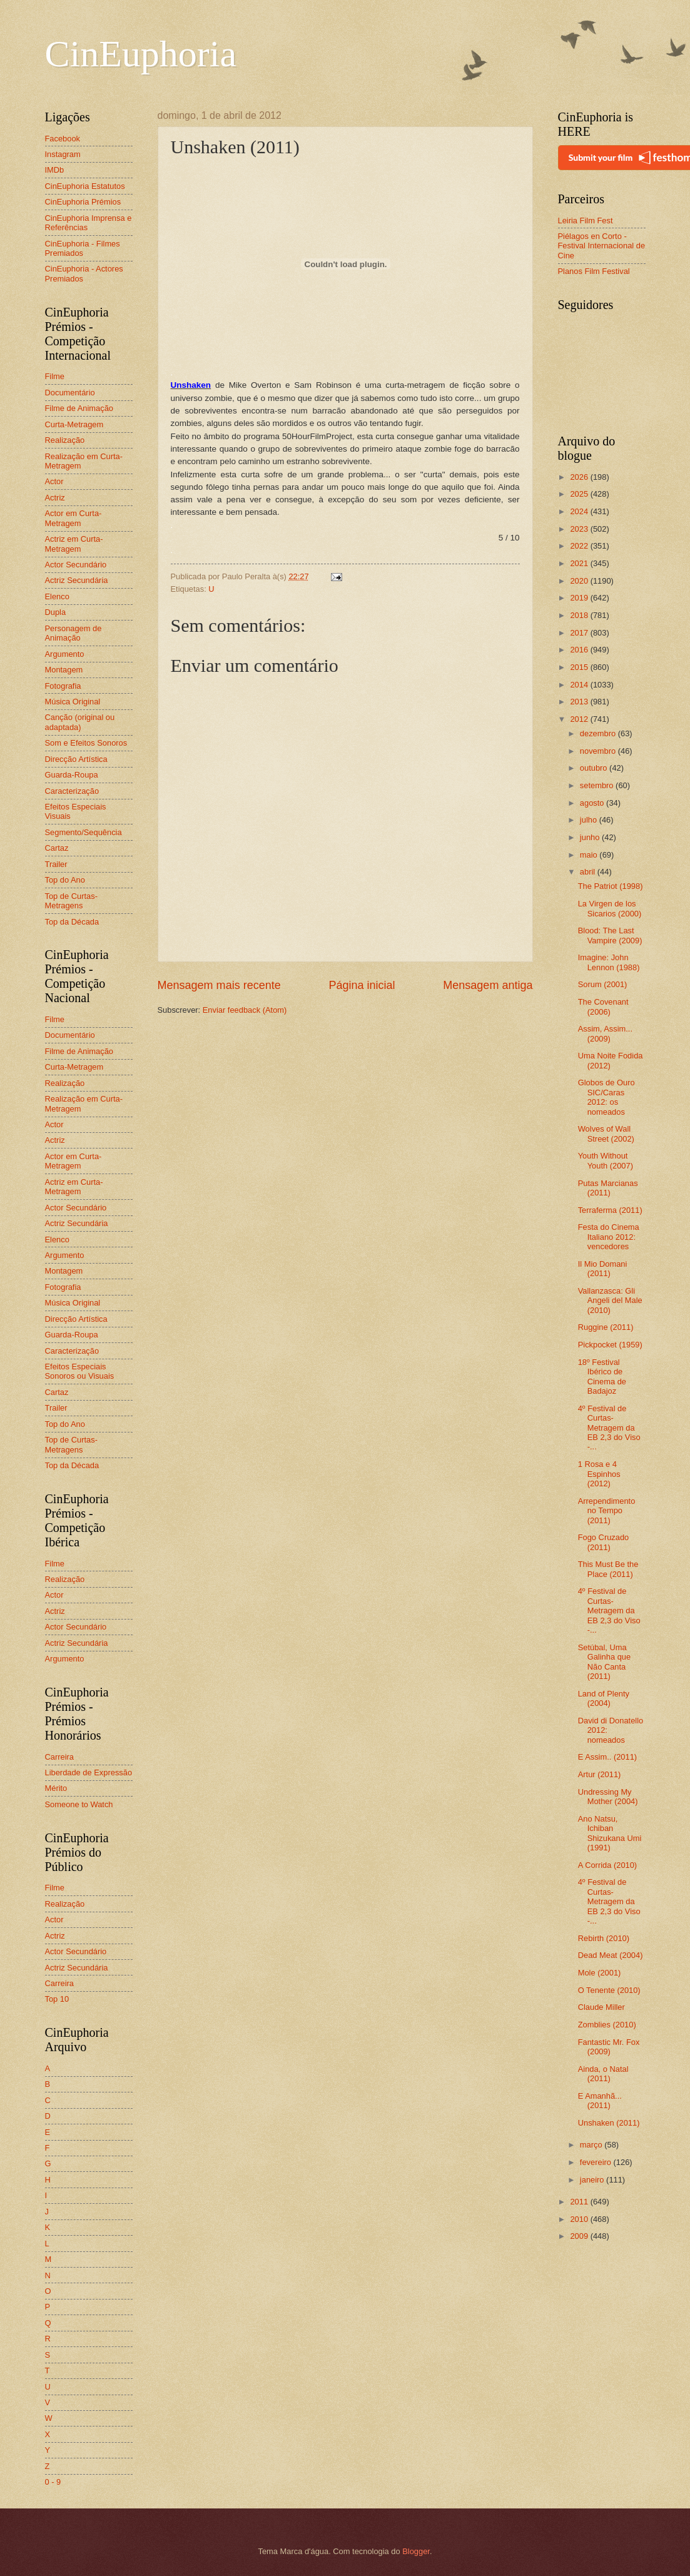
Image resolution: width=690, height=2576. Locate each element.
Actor (54, 481)
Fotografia (63, 686)
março (592, 2144)
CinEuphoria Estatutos (85, 186)
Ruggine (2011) (606, 1327)
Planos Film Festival (594, 271)
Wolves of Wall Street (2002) (606, 1133)
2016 (580, 649)
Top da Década (72, 921)
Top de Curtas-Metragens (71, 900)
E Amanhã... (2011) (600, 2100)
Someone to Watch (79, 1804)
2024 (580, 511)
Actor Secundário (76, 564)
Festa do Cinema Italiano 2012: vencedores (608, 1236)
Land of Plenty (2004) (603, 1698)
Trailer (56, 864)
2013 (580, 701)
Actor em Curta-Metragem (73, 518)
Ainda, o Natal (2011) (603, 2073)
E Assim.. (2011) (607, 1757)
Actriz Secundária (76, 580)
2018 (580, 615)
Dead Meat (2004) (610, 1955)
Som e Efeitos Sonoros (86, 743)
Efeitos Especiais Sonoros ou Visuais (79, 1371)
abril (588, 871)
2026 (580, 477)
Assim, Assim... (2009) (605, 1033)
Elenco (57, 596)
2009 (580, 2236)
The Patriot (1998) (610, 886)
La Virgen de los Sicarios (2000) (610, 908)
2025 (580, 494)
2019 (580, 597)
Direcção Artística (76, 759)
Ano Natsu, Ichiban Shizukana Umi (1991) (610, 1833)
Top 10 (57, 1999)
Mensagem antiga (487, 985)
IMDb (54, 170)
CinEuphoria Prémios (83, 201)
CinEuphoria (141, 53)
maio (589, 855)
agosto (593, 803)
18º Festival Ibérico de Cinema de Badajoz (602, 1376)
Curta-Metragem (74, 424)
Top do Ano (65, 880)
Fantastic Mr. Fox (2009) (609, 2046)
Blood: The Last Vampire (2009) (610, 935)
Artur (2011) (599, 1774)
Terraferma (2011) (610, 1210)
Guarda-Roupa (71, 774)
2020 (580, 581)
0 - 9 (53, 2482)
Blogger (416, 2551)
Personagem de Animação (73, 633)
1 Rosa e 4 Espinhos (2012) (599, 1473)
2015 (580, 667)
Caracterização (72, 791)
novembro (599, 751)
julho (589, 819)
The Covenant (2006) (603, 1006)
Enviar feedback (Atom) (245, 1010)
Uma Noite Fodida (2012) (610, 1060)
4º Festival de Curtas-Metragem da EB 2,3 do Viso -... (609, 1428)
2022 (580, 545)
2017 (580, 632)
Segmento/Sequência (83, 832)
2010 (580, 2219)
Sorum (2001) (602, 984)
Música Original (73, 701)
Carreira (59, 1757)
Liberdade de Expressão (89, 1772)
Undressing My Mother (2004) (608, 1796)
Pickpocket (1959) (610, 1344)
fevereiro (597, 2162)
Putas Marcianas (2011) (608, 1188)
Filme (54, 376)
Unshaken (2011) (609, 2122)
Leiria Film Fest (585, 220)
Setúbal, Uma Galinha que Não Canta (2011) (604, 1662)
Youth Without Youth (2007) (605, 1160)
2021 (580, 563)
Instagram (63, 154)
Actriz (55, 497)
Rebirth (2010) (603, 1938)
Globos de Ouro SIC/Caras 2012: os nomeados (606, 1097)
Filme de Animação (79, 408)
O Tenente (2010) (609, 1990)
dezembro (599, 733)
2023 (580, 529)
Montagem (64, 669)
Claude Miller (601, 2007)
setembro (598, 785)
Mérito (56, 1788)
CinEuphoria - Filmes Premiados (82, 248)
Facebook (63, 138)
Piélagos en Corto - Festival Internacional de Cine (602, 245)
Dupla (55, 612)
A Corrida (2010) (607, 1865)
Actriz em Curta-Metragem (74, 543)
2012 (580, 719)
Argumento (64, 654)
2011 (580, 2201)
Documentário (70, 392)
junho (591, 837)
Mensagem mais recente (219, 985)
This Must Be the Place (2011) (608, 1568)
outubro (594, 768)
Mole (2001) (599, 1972)
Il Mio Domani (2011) (602, 1268)
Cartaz (57, 848)
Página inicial (361, 985)
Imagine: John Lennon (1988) (609, 962)
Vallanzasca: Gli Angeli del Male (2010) (610, 1300)
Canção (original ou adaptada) (80, 721)
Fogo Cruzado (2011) (603, 1542)
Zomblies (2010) (607, 2024)
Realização (65, 440)
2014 (580, 684)
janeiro (593, 2179)
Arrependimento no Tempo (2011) (607, 1510)
